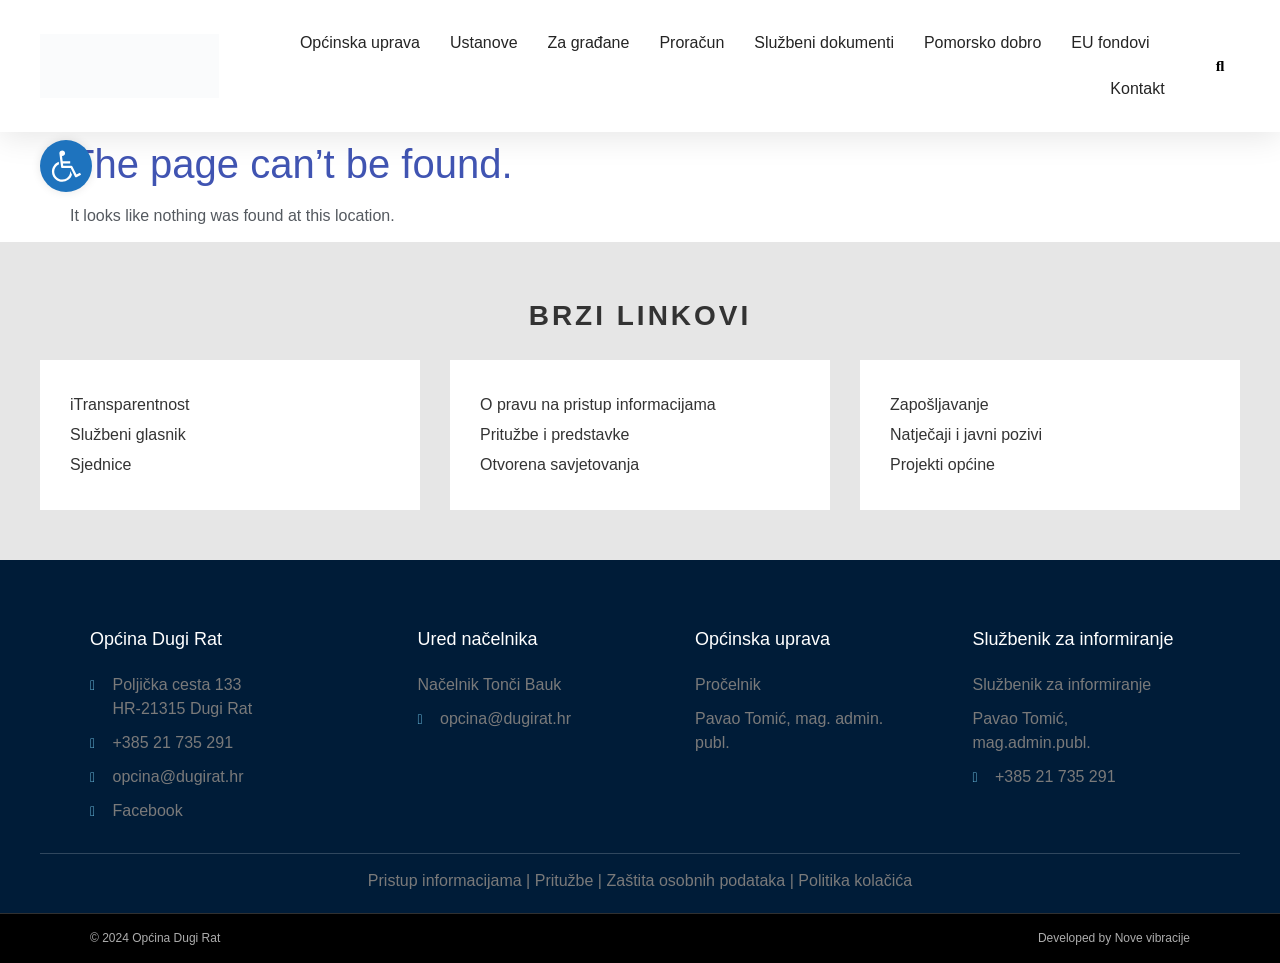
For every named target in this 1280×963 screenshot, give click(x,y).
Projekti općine (942, 464)
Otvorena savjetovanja (559, 464)
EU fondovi (1110, 42)
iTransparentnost (129, 404)
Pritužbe (564, 880)
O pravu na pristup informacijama (598, 404)
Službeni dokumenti (824, 42)
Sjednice (100, 464)
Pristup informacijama (445, 880)
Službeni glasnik (128, 434)
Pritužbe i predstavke (554, 434)
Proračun (691, 42)
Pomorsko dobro (982, 42)
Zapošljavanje (939, 404)
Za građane (589, 42)
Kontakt (1137, 88)
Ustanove (484, 42)
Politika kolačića (855, 880)
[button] (1220, 66)
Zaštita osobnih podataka (695, 880)
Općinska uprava (360, 42)
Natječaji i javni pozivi (966, 434)
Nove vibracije (1152, 938)
